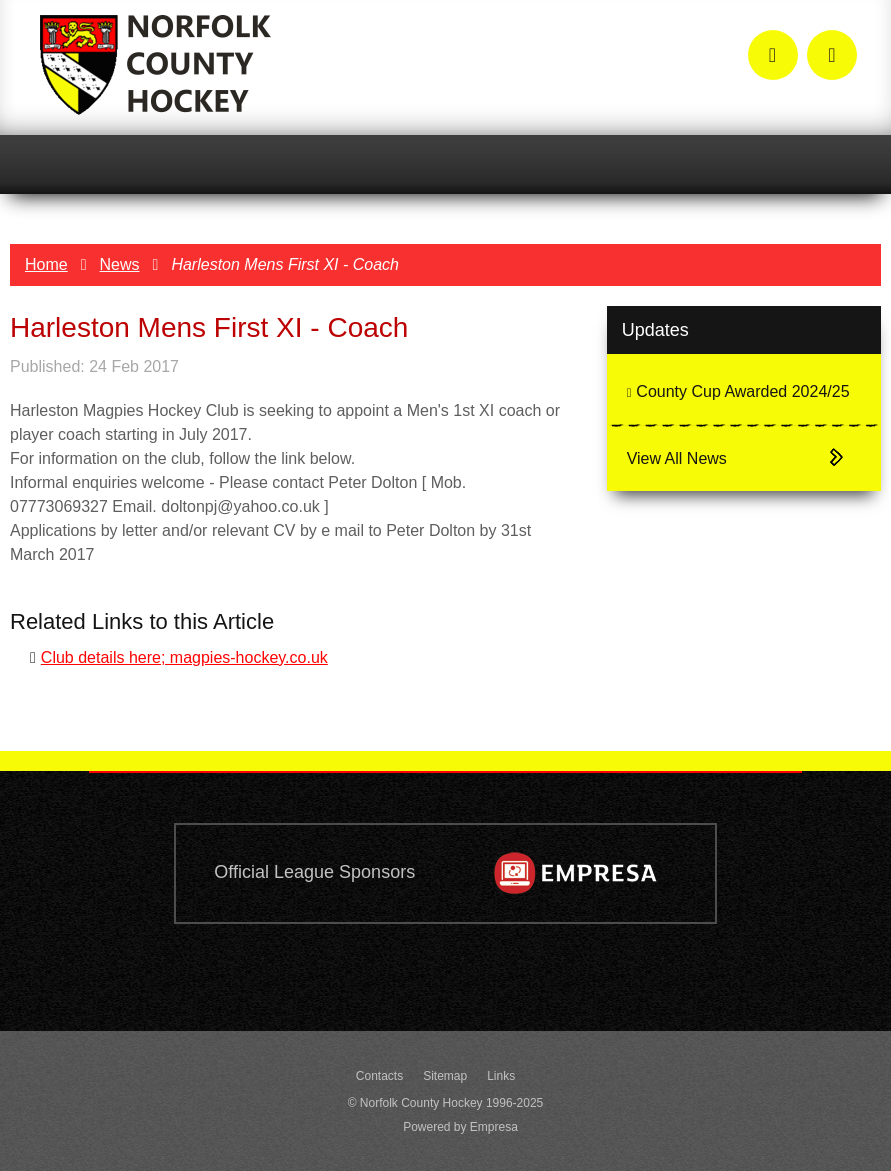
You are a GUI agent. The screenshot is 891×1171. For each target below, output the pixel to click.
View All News (677, 458)
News (120, 264)
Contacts (379, 1076)
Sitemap (445, 1076)
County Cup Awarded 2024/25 (738, 391)
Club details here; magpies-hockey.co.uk (184, 657)
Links (501, 1076)
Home (46, 264)
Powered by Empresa (460, 1127)
